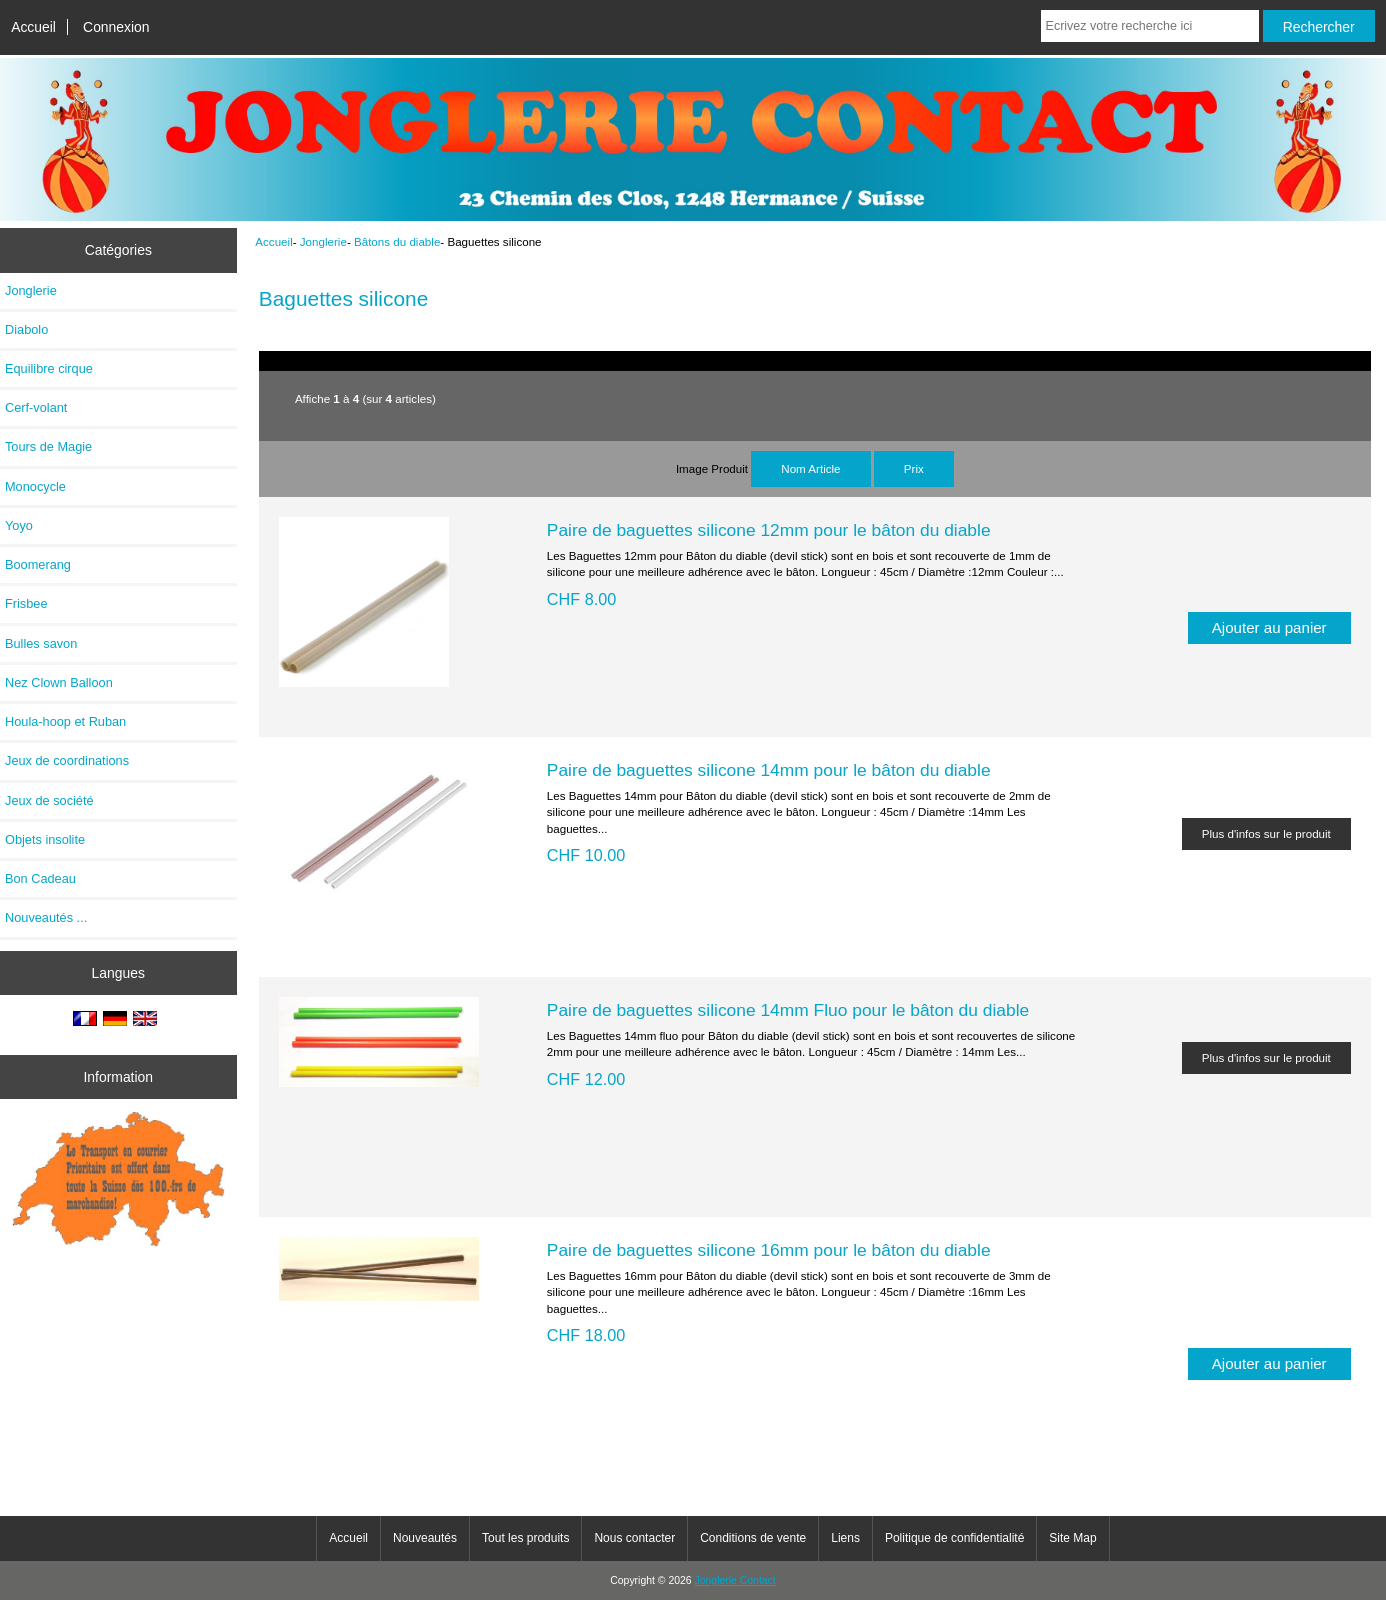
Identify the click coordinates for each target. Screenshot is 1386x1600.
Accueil (33, 27)
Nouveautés (425, 1538)
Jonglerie (323, 241)
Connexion (116, 27)
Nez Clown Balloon (59, 682)
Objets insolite (45, 839)
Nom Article (810, 468)
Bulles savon (41, 643)
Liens (845, 1538)
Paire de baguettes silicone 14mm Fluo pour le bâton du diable (788, 1010)
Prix (914, 468)
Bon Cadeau (40, 878)
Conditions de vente (753, 1538)
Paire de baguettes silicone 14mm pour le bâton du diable (769, 770)
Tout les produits (525, 1538)
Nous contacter (634, 1538)
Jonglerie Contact (735, 1580)
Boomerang (38, 564)
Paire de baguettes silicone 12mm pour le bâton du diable (769, 530)
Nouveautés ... (46, 917)
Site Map (1072, 1538)
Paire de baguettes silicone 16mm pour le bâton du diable (769, 1250)
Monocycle (35, 486)
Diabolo (26, 329)
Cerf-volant (36, 407)
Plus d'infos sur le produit (1266, 833)
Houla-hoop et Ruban (65, 721)
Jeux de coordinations (67, 760)
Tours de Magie (48, 446)
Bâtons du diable (397, 241)
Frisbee (26, 603)
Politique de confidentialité (954, 1538)
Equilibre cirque (49, 368)
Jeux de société (49, 800)
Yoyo (19, 525)
